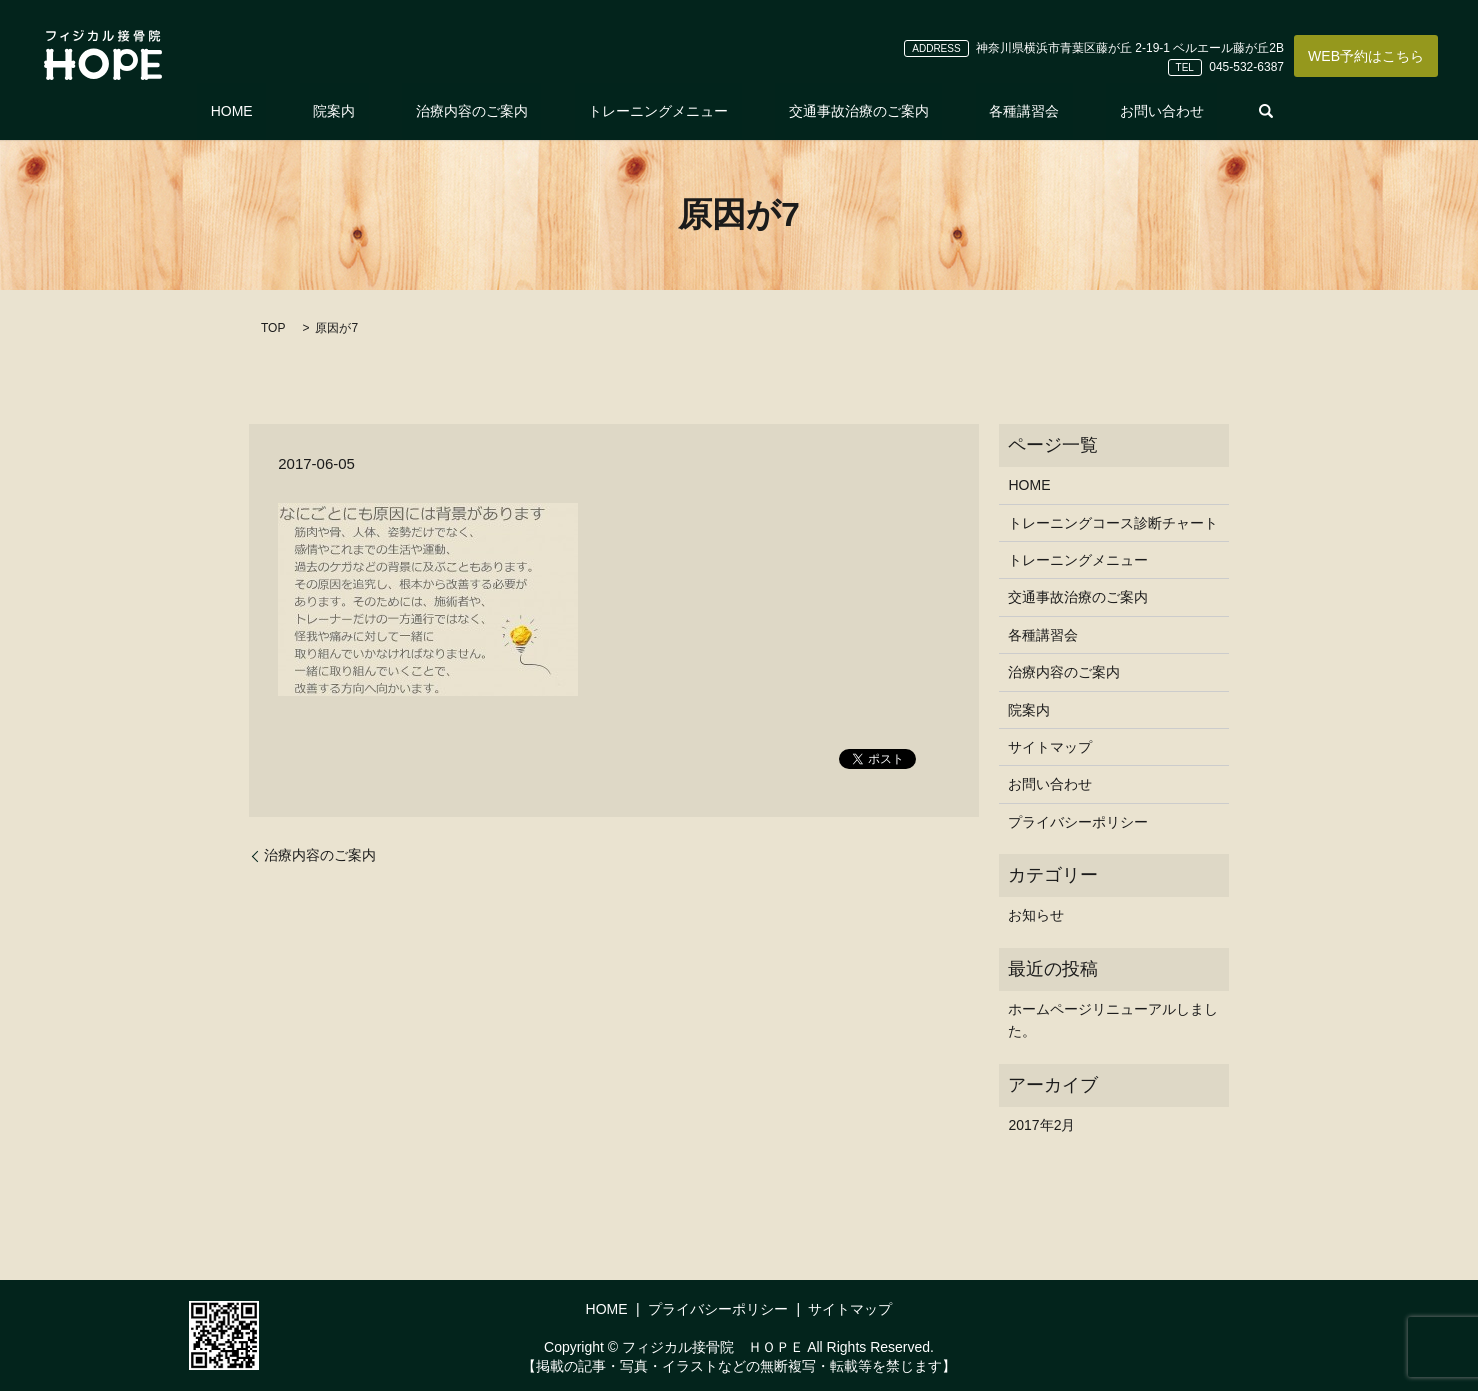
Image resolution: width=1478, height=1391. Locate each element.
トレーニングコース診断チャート (1113, 523)
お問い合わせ (1081, 111)
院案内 (388, 111)
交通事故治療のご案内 (832, 111)
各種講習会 (970, 111)
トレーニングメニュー (658, 111)
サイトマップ (1050, 747)
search (1172, 111)
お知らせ (1036, 915)
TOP (273, 328)
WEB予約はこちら (1366, 56)
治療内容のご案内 (499, 111)
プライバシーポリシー (1078, 822)
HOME (312, 111)
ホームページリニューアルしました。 (1113, 1020)
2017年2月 (1041, 1125)
